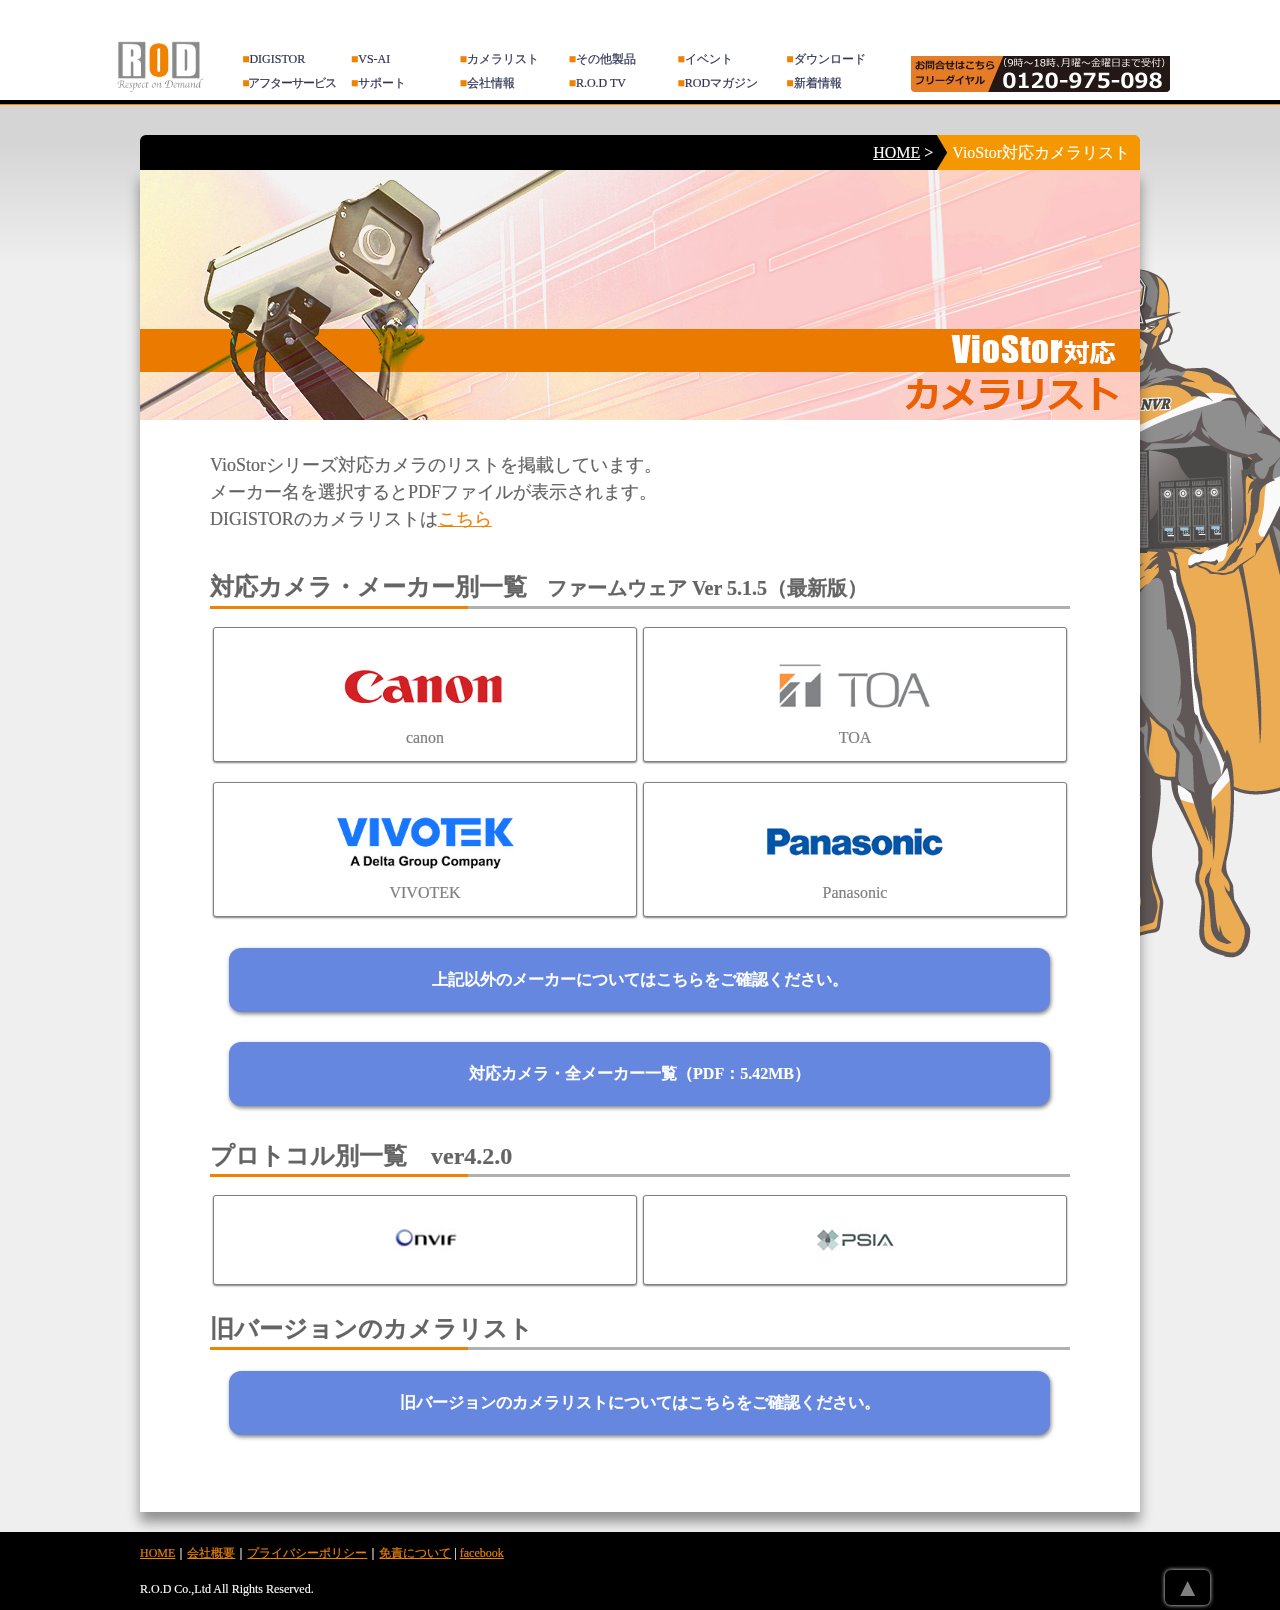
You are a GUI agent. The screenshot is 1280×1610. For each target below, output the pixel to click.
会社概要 (211, 1553)
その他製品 (602, 59)
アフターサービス (289, 83)
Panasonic (855, 849)
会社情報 (487, 83)
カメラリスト (499, 59)
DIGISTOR (273, 59)
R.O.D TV (597, 83)
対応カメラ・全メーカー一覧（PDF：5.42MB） (639, 1073)
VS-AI (370, 59)
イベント (705, 59)
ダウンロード (825, 59)
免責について (415, 1553)
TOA (855, 694)
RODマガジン (718, 83)
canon (425, 694)
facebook (482, 1553)
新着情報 (813, 83)
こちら (465, 519)
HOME (896, 152)
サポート (378, 83)
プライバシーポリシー (307, 1553)
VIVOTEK (425, 849)
